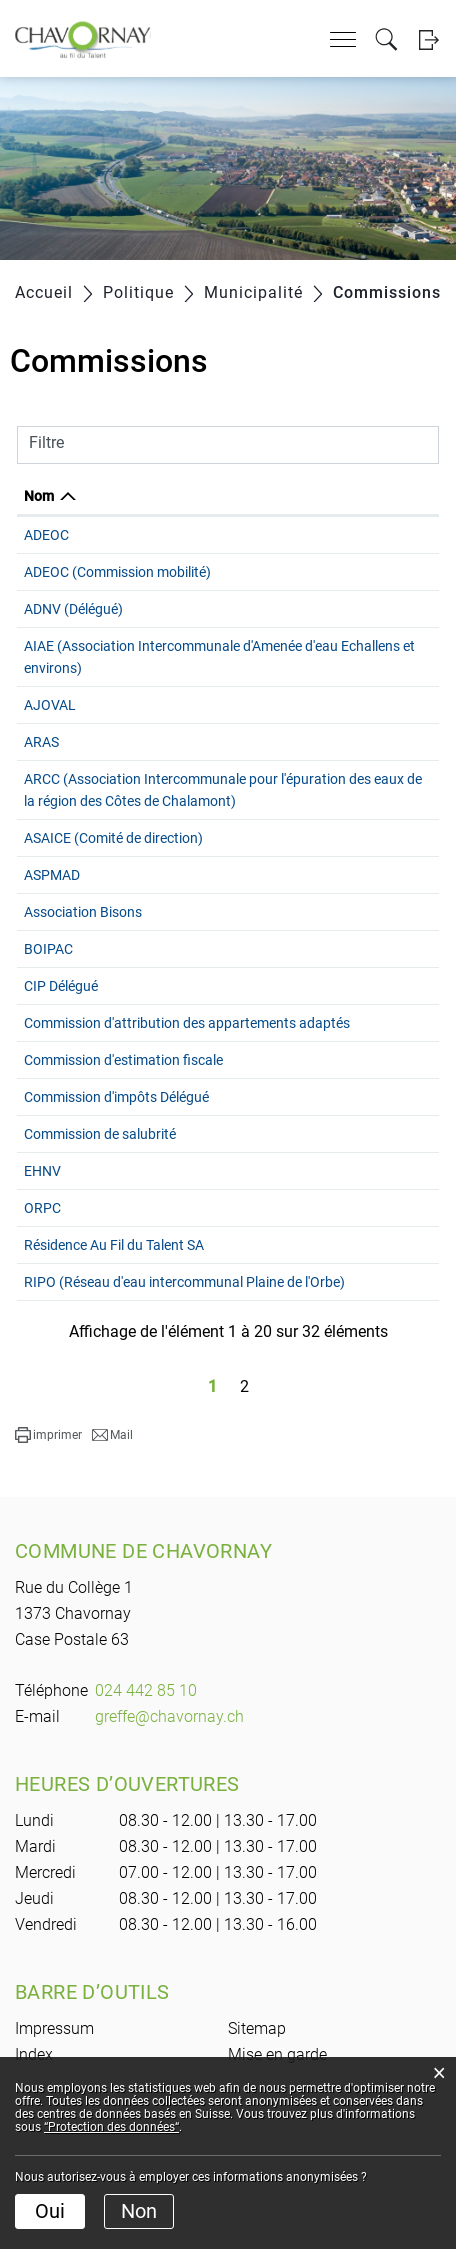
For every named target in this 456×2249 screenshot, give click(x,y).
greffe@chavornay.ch (169, 1782)
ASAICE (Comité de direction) (113, 860)
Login (428, 39)
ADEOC (46, 535)
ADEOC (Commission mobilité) (117, 572)
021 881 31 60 (387, 646)
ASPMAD (52, 897)
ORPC (42, 1252)
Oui (50, 2211)
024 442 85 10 (146, 1756)
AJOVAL (50, 705)
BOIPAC (48, 971)
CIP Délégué (61, 1008)
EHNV (42, 1215)
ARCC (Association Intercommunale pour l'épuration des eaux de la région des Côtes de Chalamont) (163, 801)
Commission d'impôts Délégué (116, 1141)
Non (139, 2211)
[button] (48, 1501)
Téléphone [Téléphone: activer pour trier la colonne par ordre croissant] (377, 496)
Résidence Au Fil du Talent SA (114, 1289)
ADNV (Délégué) (73, 609)
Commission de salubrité (100, 1178)
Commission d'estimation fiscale (123, 1104)
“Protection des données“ (111, 2127)
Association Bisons (83, 934)
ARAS (41, 742)
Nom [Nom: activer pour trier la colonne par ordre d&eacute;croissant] (39, 496)
